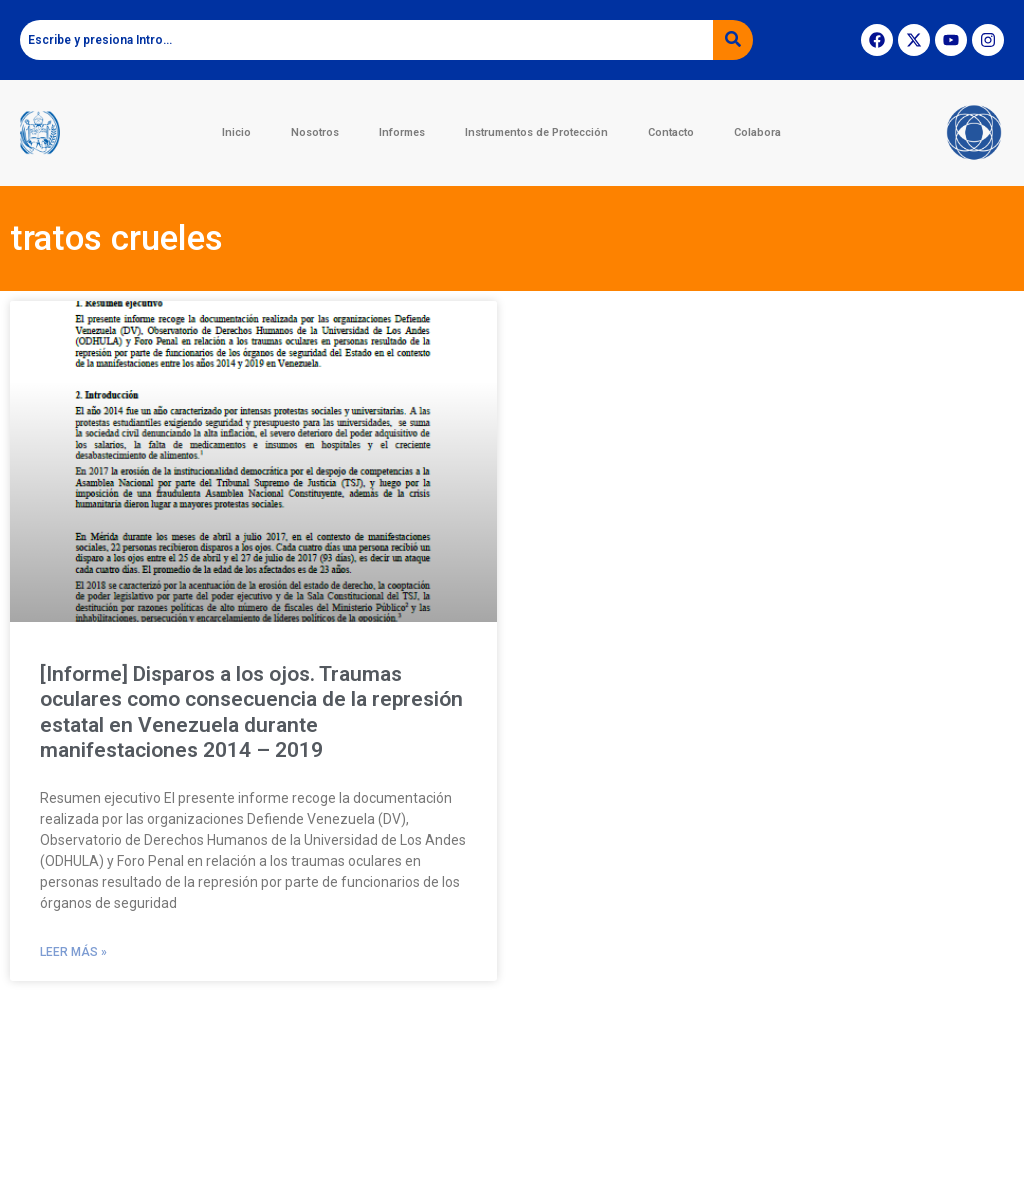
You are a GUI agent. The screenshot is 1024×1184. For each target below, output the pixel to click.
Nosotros (315, 132)
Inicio (236, 132)
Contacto (671, 132)
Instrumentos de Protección (536, 132)
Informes (402, 132)
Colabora (757, 132)
